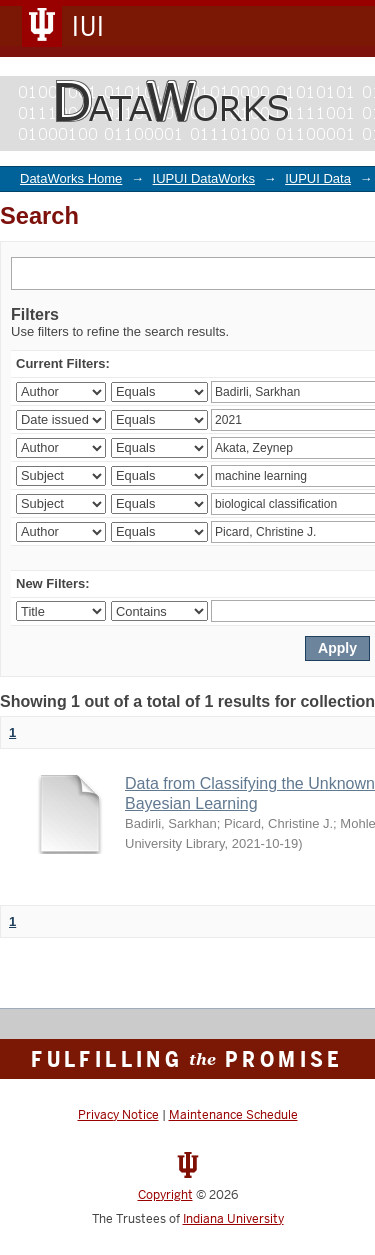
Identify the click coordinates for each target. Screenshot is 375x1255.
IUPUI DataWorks (204, 178)
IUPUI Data (318, 178)
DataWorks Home (71, 178)
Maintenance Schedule (233, 1115)
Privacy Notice (118, 1115)
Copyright (165, 1195)
